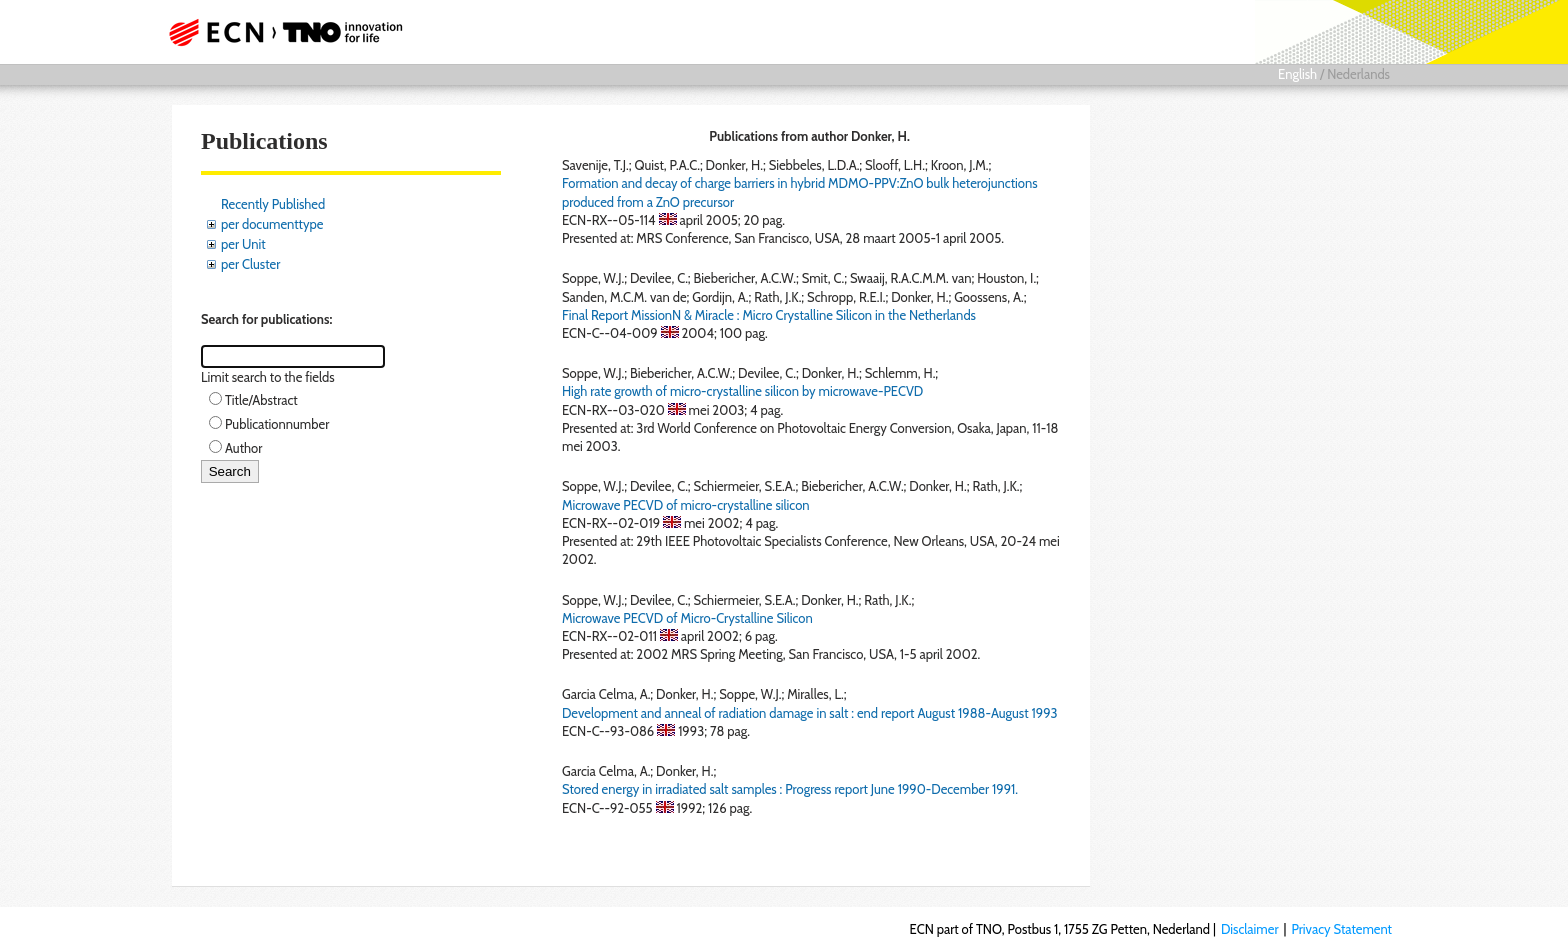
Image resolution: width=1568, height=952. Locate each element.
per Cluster (250, 264)
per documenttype (272, 224)
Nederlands (1358, 74)
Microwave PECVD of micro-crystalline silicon (686, 505)
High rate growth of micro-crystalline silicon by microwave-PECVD (742, 391)
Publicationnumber (277, 424)
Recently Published (273, 204)
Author (243, 448)
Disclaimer (1250, 929)
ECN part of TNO (279, 32)
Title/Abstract (261, 400)
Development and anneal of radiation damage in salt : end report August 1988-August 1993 (810, 713)
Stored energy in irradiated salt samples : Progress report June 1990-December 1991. (790, 789)
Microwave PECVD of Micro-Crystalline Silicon (687, 618)
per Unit (243, 244)
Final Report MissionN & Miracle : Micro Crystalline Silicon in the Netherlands (769, 315)
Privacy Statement (1341, 929)
